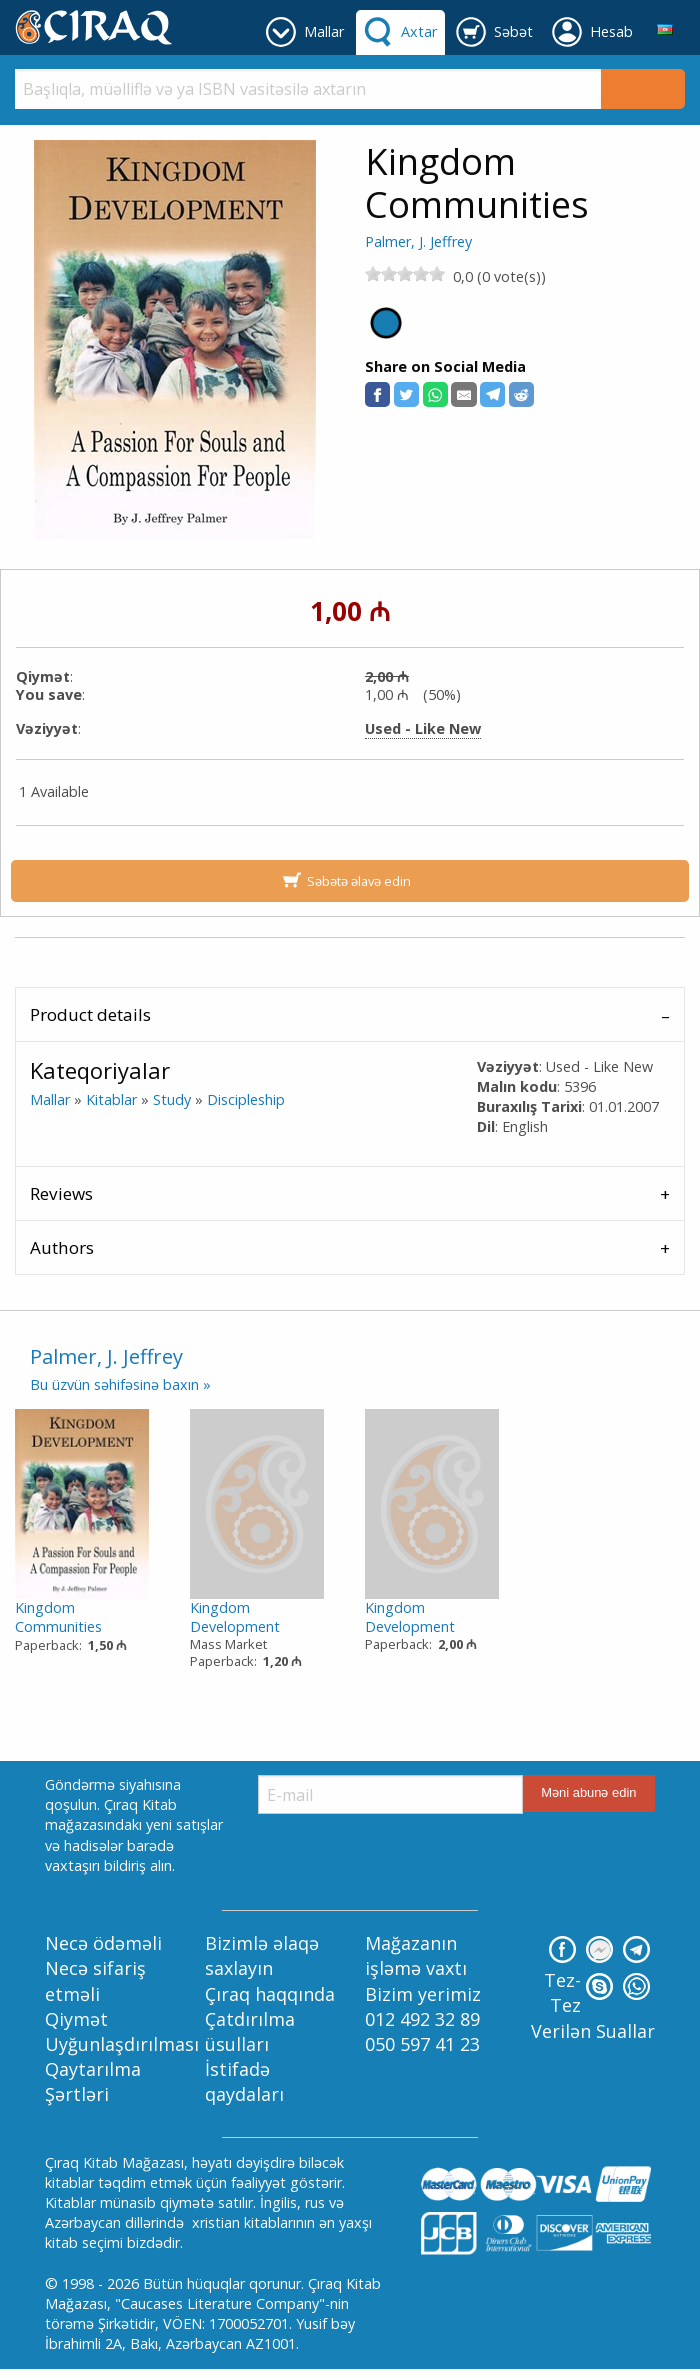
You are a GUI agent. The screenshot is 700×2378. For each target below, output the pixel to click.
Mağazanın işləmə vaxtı (416, 1955)
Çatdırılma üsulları (250, 2031)
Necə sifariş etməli (95, 1980)
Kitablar (111, 1099)
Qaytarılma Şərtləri (93, 2081)
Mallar (50, 1099)
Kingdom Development (235, 1617)
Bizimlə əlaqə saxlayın (262, 1955)
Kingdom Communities (58, 1617)
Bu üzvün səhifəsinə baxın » (120, 1384)
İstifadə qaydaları (244, 2081)
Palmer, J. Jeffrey (418, 241)
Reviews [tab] (61, 1193)
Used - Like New (423, 729)
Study (172, 1099)
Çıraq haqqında (270, 1994)
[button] (377, 394)
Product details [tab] (90, 1014)
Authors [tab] (62, 1247)
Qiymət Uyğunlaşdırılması (122, 2031)
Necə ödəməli (103, 1943)
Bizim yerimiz (423, 1994)
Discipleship (246, 1099)
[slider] (405, 274)
